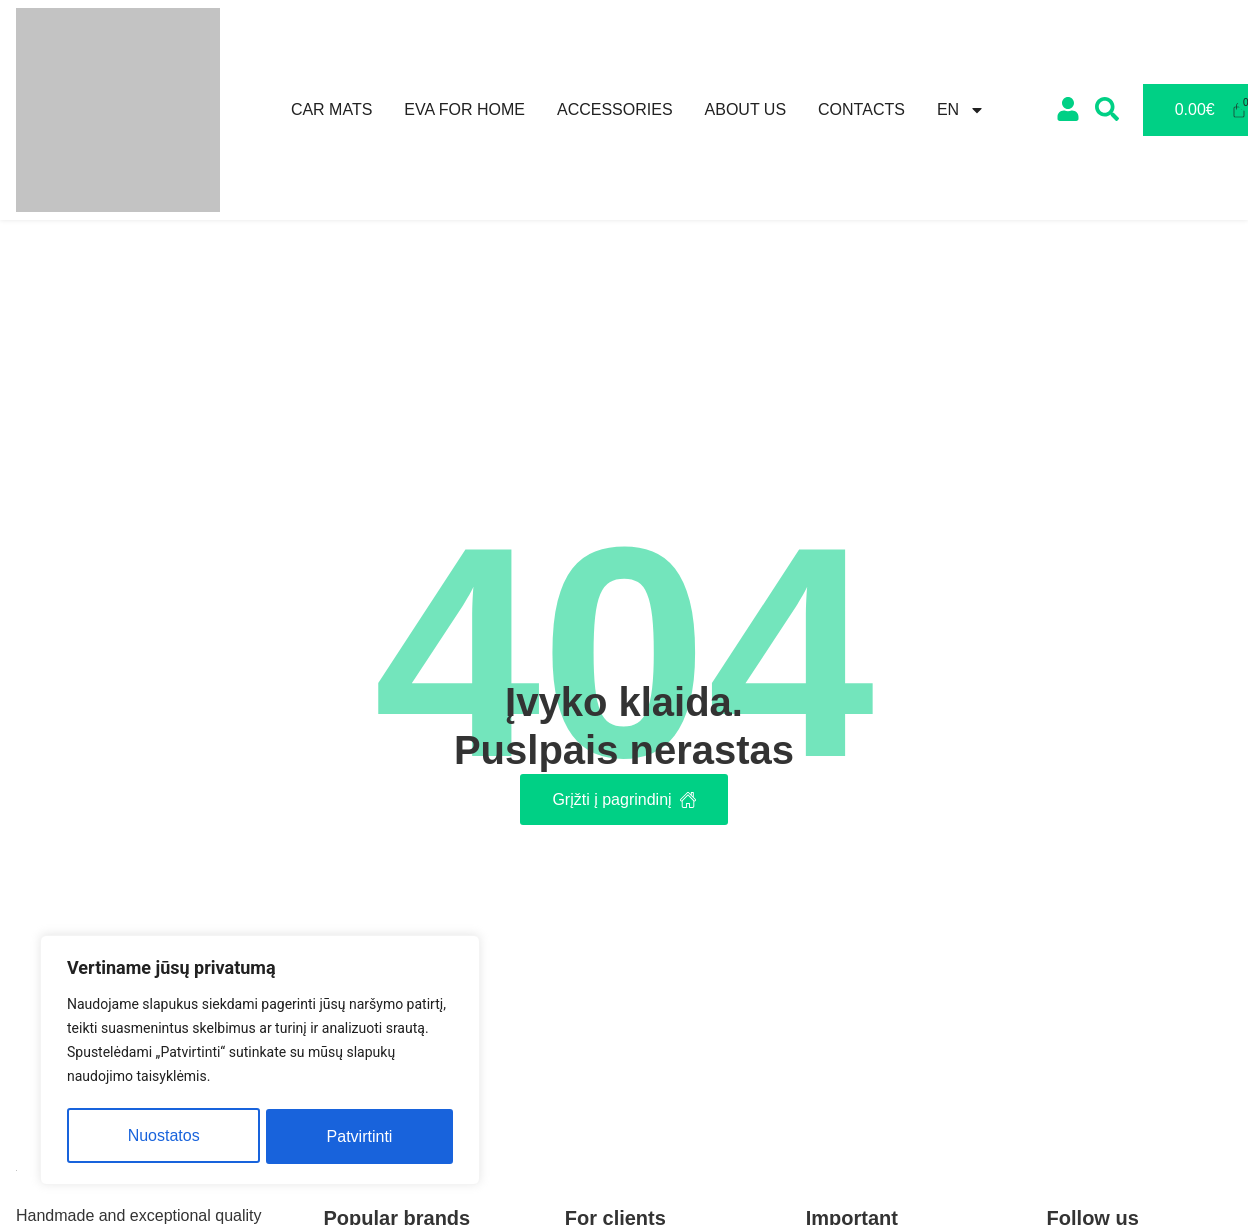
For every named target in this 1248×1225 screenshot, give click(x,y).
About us (746, 109)
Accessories (615, 109)
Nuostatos (163, 1136)
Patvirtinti (360, 1136)
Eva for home (464, 109)
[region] (260, 1062)
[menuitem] (961, 110)
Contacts (861, 109)
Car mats (331, 109)
